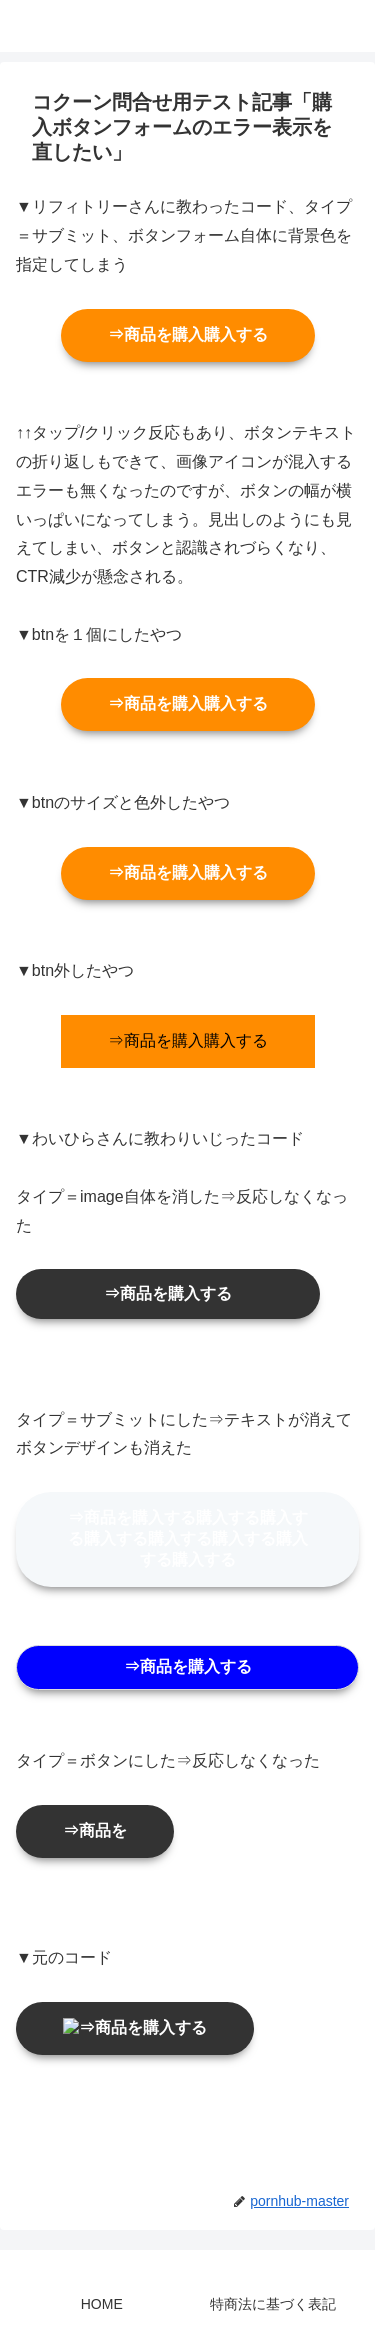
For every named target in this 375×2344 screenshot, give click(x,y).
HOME (102, 2304)
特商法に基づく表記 (273, 2304)
